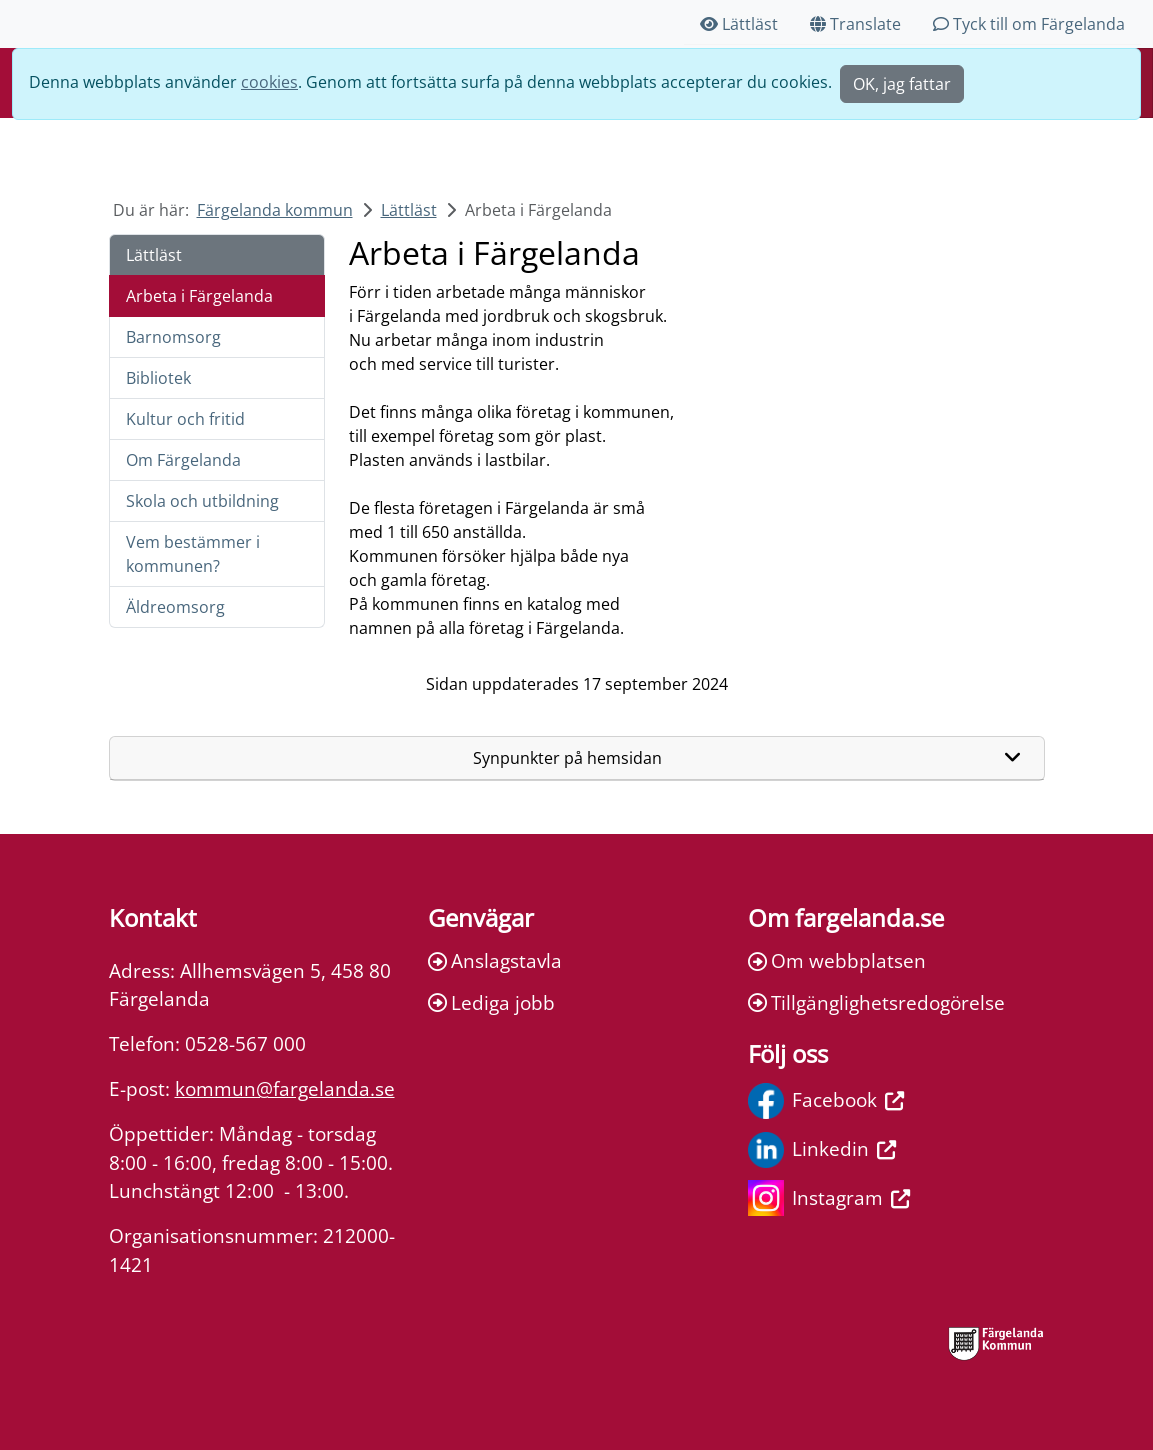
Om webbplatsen (837, 960)
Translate (855, 24)
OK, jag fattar (902, 84)
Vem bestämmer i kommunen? (193, 554)
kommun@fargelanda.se (285, 1088)
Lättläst (739, 24)
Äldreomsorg (175, 607)
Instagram (829, 1198)
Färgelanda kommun (275, 210)
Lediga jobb (491, 1002)
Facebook (826, 1101)
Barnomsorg (173, 337)
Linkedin (822, 1150)
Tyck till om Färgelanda (1029, 24)
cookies (269, 82)
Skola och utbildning (202, 501)
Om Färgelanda (183, 460)
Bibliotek (158, 378)
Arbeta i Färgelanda (199, 296)
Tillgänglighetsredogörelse (876, 1002)
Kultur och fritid (185, 419)
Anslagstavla (495, 960)
